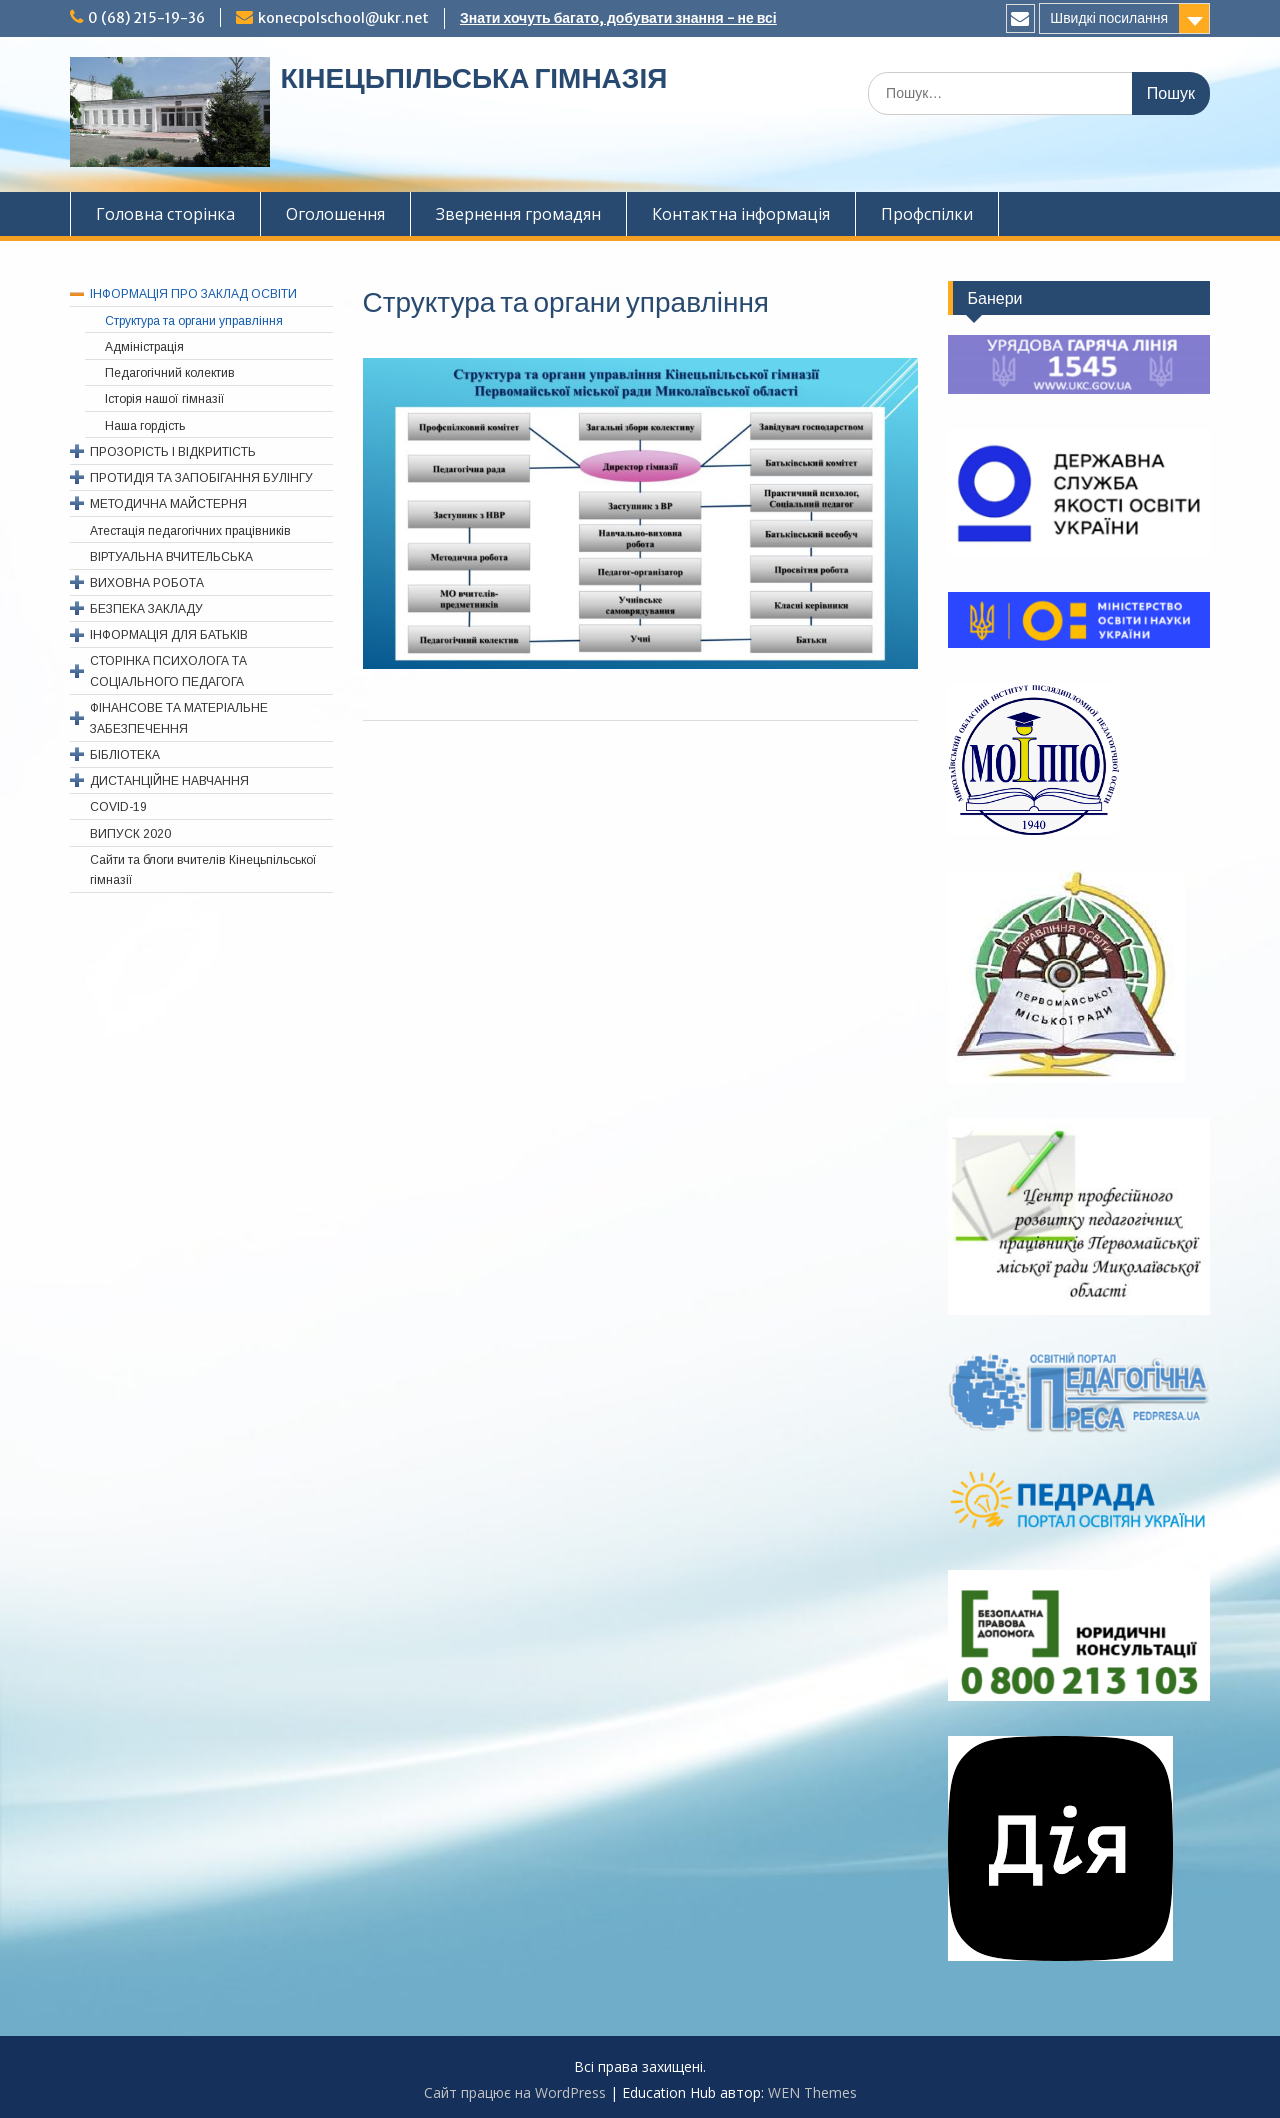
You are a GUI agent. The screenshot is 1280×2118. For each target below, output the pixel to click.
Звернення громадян (518, 214)
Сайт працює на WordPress (515, 2092)
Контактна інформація (741, 214)
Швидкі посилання (1109, 18)
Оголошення (335, 214)
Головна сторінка (165, 214)
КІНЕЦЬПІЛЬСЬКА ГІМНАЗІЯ (473, 78)
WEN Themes (812, 2092)
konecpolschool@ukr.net (343, 18)
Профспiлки (927, 214)
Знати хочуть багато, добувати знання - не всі (618, 18)
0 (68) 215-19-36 (146, 18)
